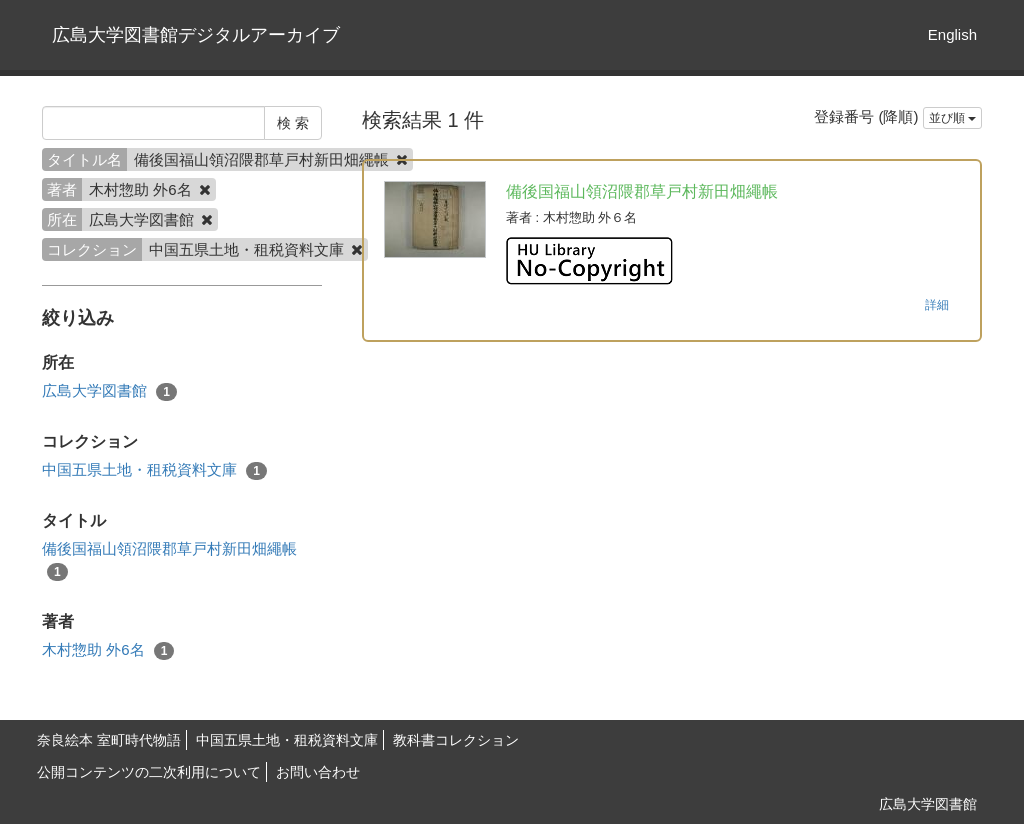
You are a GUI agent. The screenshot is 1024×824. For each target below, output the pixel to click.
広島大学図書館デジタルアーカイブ (196, 35)
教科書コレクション (456, 740)
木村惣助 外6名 (108, 650)
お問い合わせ (318, 772)
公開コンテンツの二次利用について (149, 772)
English (952, 34)
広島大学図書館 (109, 391)
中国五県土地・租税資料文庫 (154, 470)
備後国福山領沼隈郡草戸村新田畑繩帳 (169, 560)
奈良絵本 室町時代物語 (109, 740)
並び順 (952, 118)
